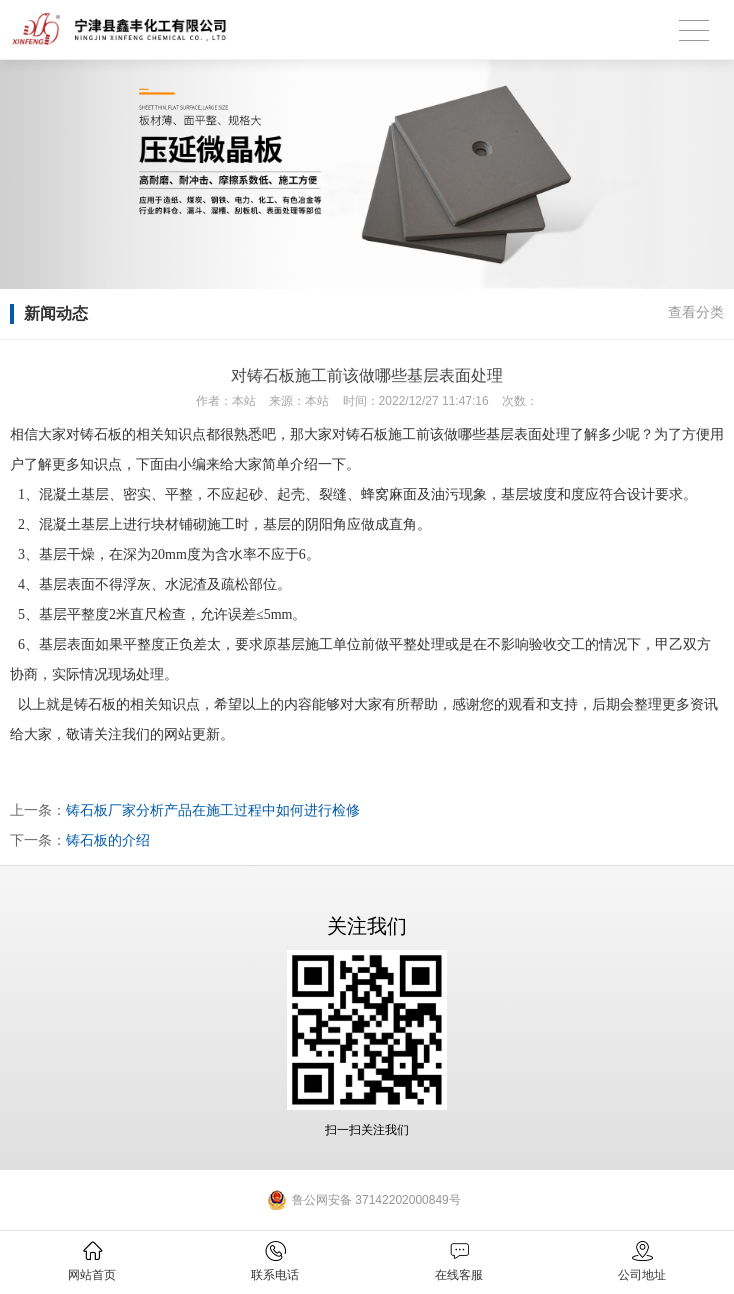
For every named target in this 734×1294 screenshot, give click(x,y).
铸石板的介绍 (108, 840)
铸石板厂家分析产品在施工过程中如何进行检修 (213, 810)
